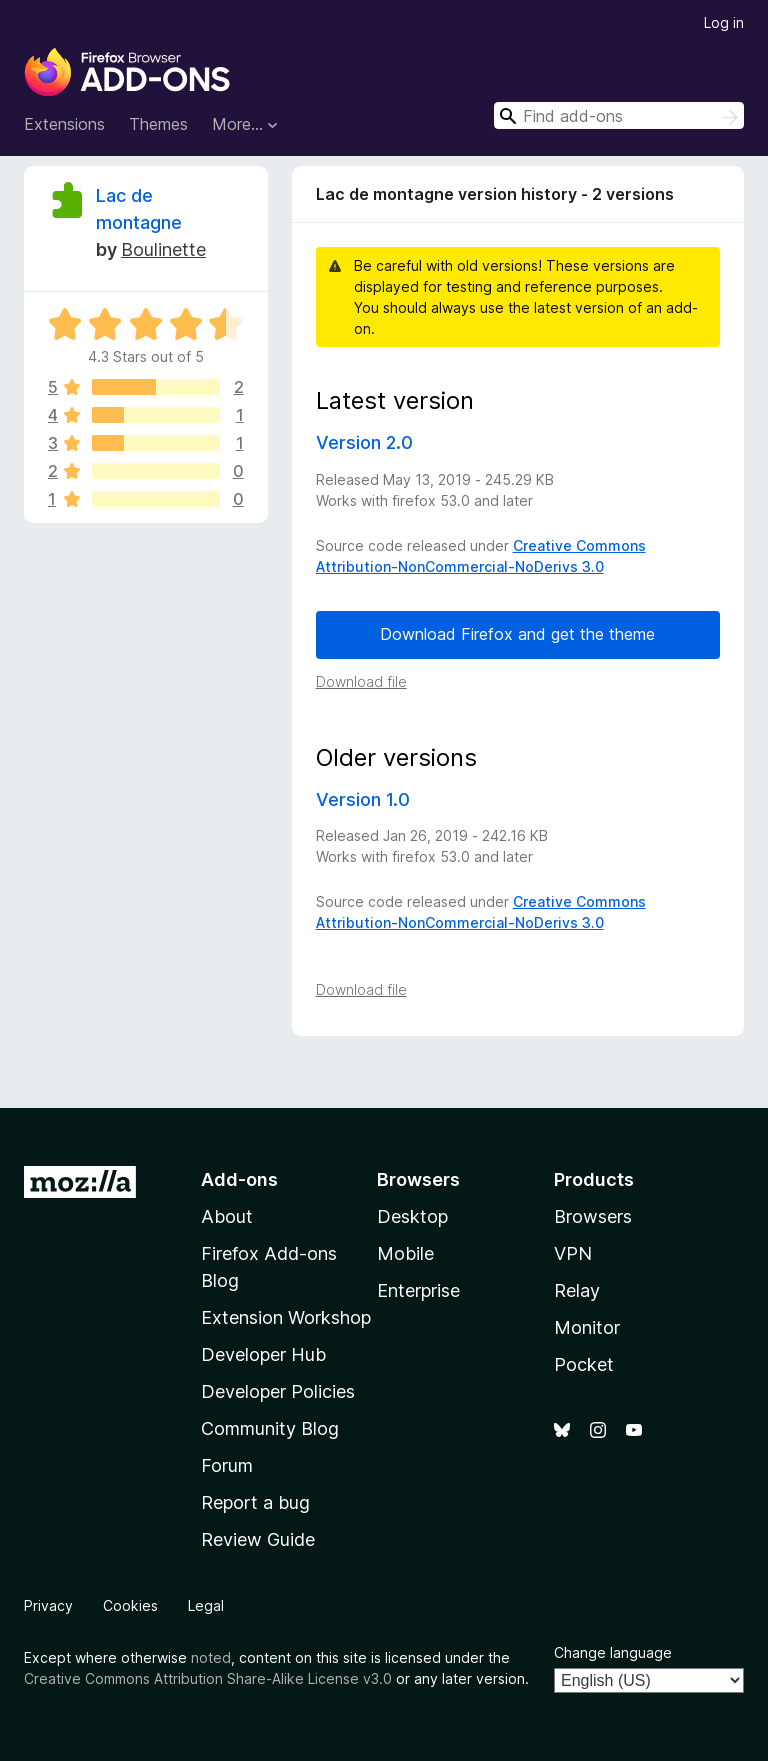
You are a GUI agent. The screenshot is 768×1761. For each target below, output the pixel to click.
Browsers (593, 1216)
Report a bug (255, 1502)
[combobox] (619, 115)
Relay (577, 1290)
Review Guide (258, 1539)
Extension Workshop (286, 1317)
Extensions (64, 124)
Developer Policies (278, 1391)
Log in (724, 22)
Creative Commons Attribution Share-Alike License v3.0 (208, 1678)
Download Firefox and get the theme (517, 634)
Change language (613, 1652)
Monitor (587, 1327)
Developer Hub (263, 1354)
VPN (573, 1253)
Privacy (48, 1605)
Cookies (130, 1605)
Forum (227, 1465)
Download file (361, 681)
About (227, 1216)
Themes (158, 124)
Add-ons (239, 1179)
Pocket (584, 1364)
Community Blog (270, 1428)
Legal (206, 1605)
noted (211, 1657)
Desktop (412, 1216)
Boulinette (163, 249)
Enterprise (418, 1290)
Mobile (405, 1253)
